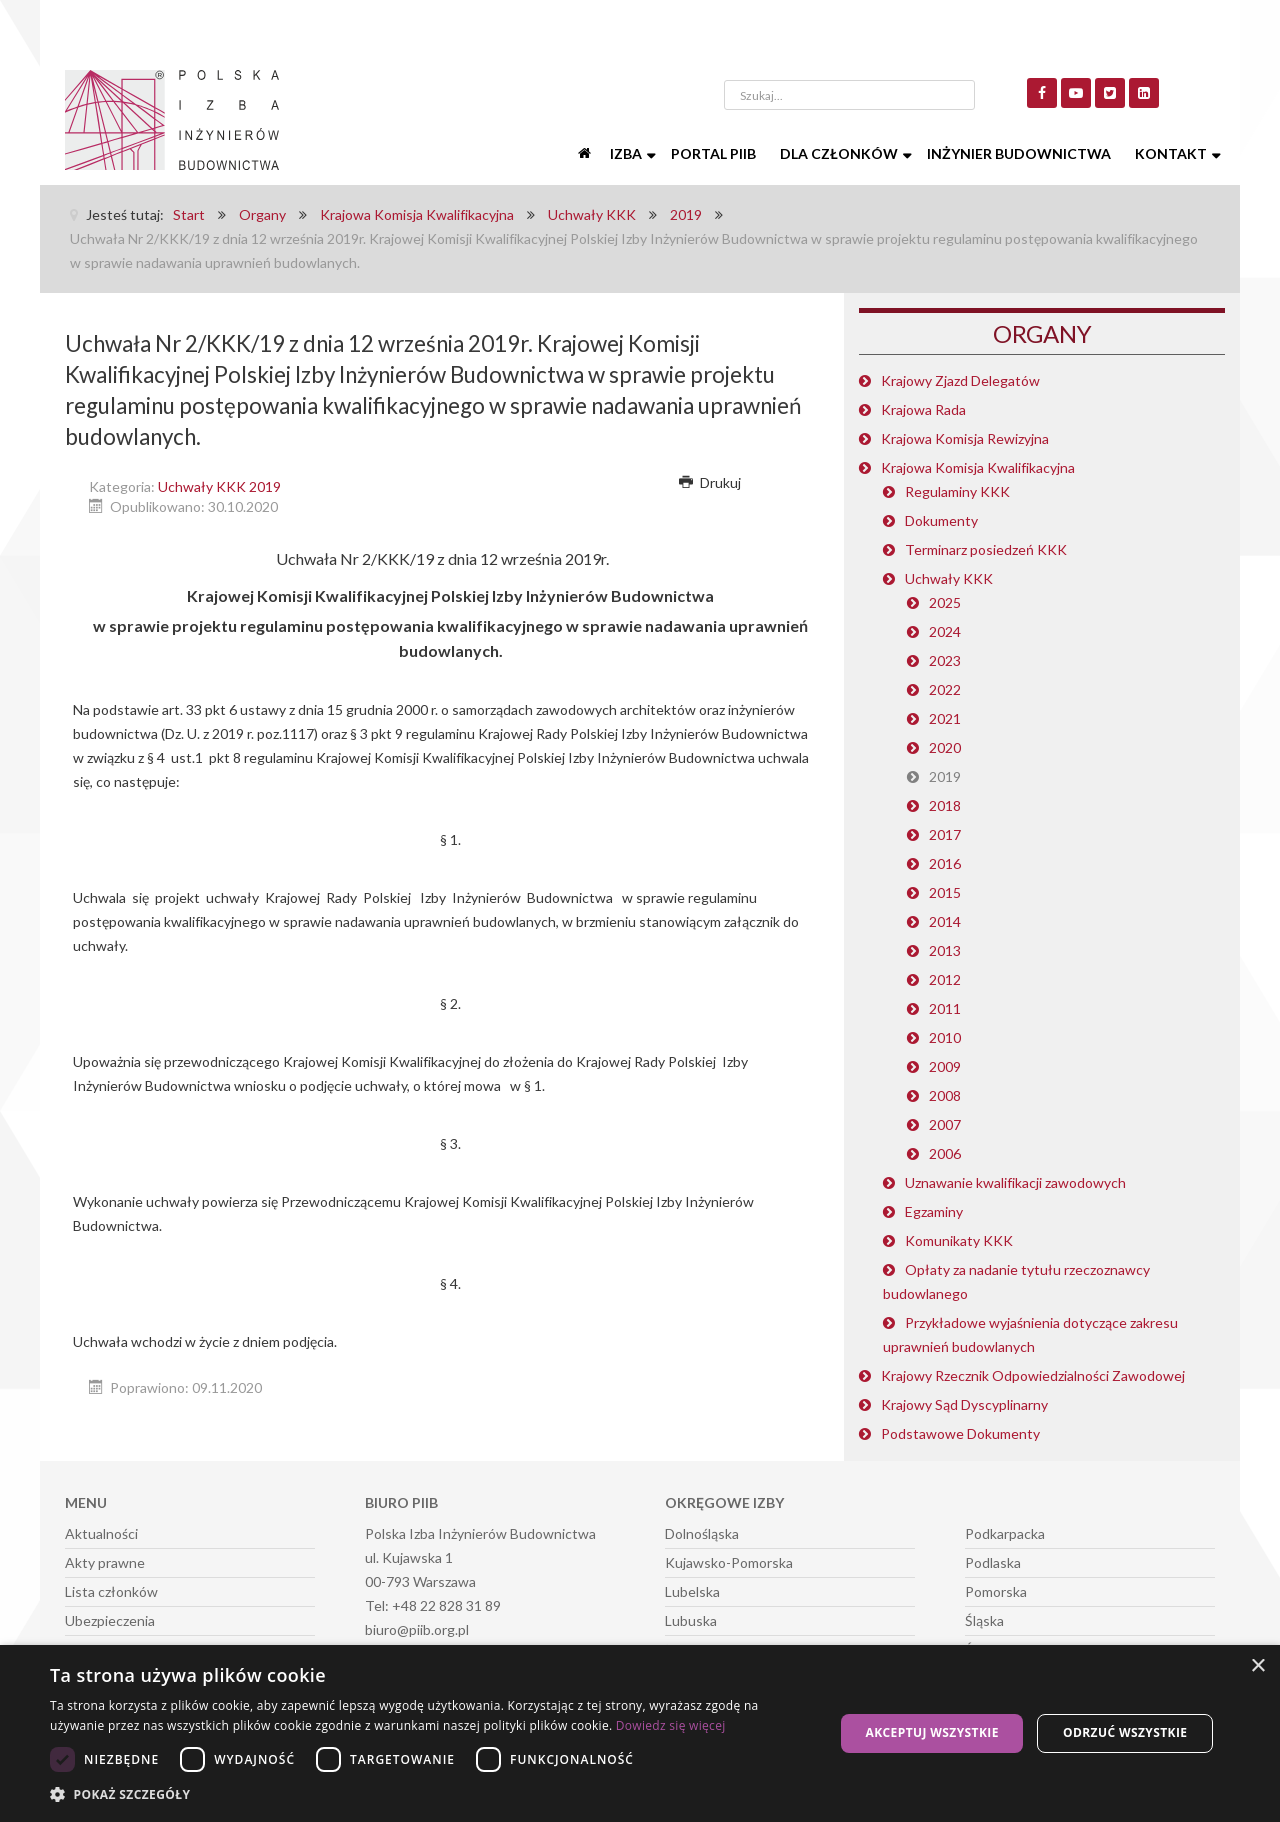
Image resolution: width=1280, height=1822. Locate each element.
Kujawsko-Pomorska (729, 1562)
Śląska (984, 1620)
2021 (945, 718)
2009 (945, 1066)
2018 (945, 805)
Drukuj (710, 482)
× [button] (1257, 1666)
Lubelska (692, 1591)
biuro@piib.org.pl (417, 1629)
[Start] (586, 154)
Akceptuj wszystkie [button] (931, 1732)
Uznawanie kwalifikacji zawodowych (1015, 1182)
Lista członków (111, 1591)
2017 (945, 834)
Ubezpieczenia (110, 1620)
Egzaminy (934, 1211)
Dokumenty (941, 520)
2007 (945, 1124)
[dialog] (640, 1733)
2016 (945, 863)
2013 (945, 950)
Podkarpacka (1005, 1533)
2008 (945, 1095)
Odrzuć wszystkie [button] (1125, 1732)
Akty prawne (105, 1562)
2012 (945, 979)
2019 (945, 776)
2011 (945, 1008)
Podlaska (993, 1562)
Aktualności (101, 1533)
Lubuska (691, 1620)
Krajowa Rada (923, 409)
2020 (945, 747)
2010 (945, 1037)
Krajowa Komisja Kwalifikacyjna (978, 467)
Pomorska (996, 1591)
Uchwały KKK (949, 578)
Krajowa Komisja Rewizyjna (965, 438)
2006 (945, 1153)
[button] (430, 1795)
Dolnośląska (702, 1533)
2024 (945, 631)
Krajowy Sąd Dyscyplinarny (964, 1404)
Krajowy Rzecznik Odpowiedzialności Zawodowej (1033, 1375)
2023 (945, 660)
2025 (945, 602)
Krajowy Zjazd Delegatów (960, 380)
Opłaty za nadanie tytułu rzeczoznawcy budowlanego (1016, 1281)
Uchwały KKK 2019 (219, 486)
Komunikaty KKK (959, 1240)
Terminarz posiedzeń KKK (986, 549)
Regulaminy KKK (957, 491)
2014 (945, 921)
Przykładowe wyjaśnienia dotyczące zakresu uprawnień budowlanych (1030, 1334)
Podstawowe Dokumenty (960, 1433)
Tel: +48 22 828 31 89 (433, 1605)
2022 (945, 689)
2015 (945, 892)
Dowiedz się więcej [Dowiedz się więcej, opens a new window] (671, 1725)
